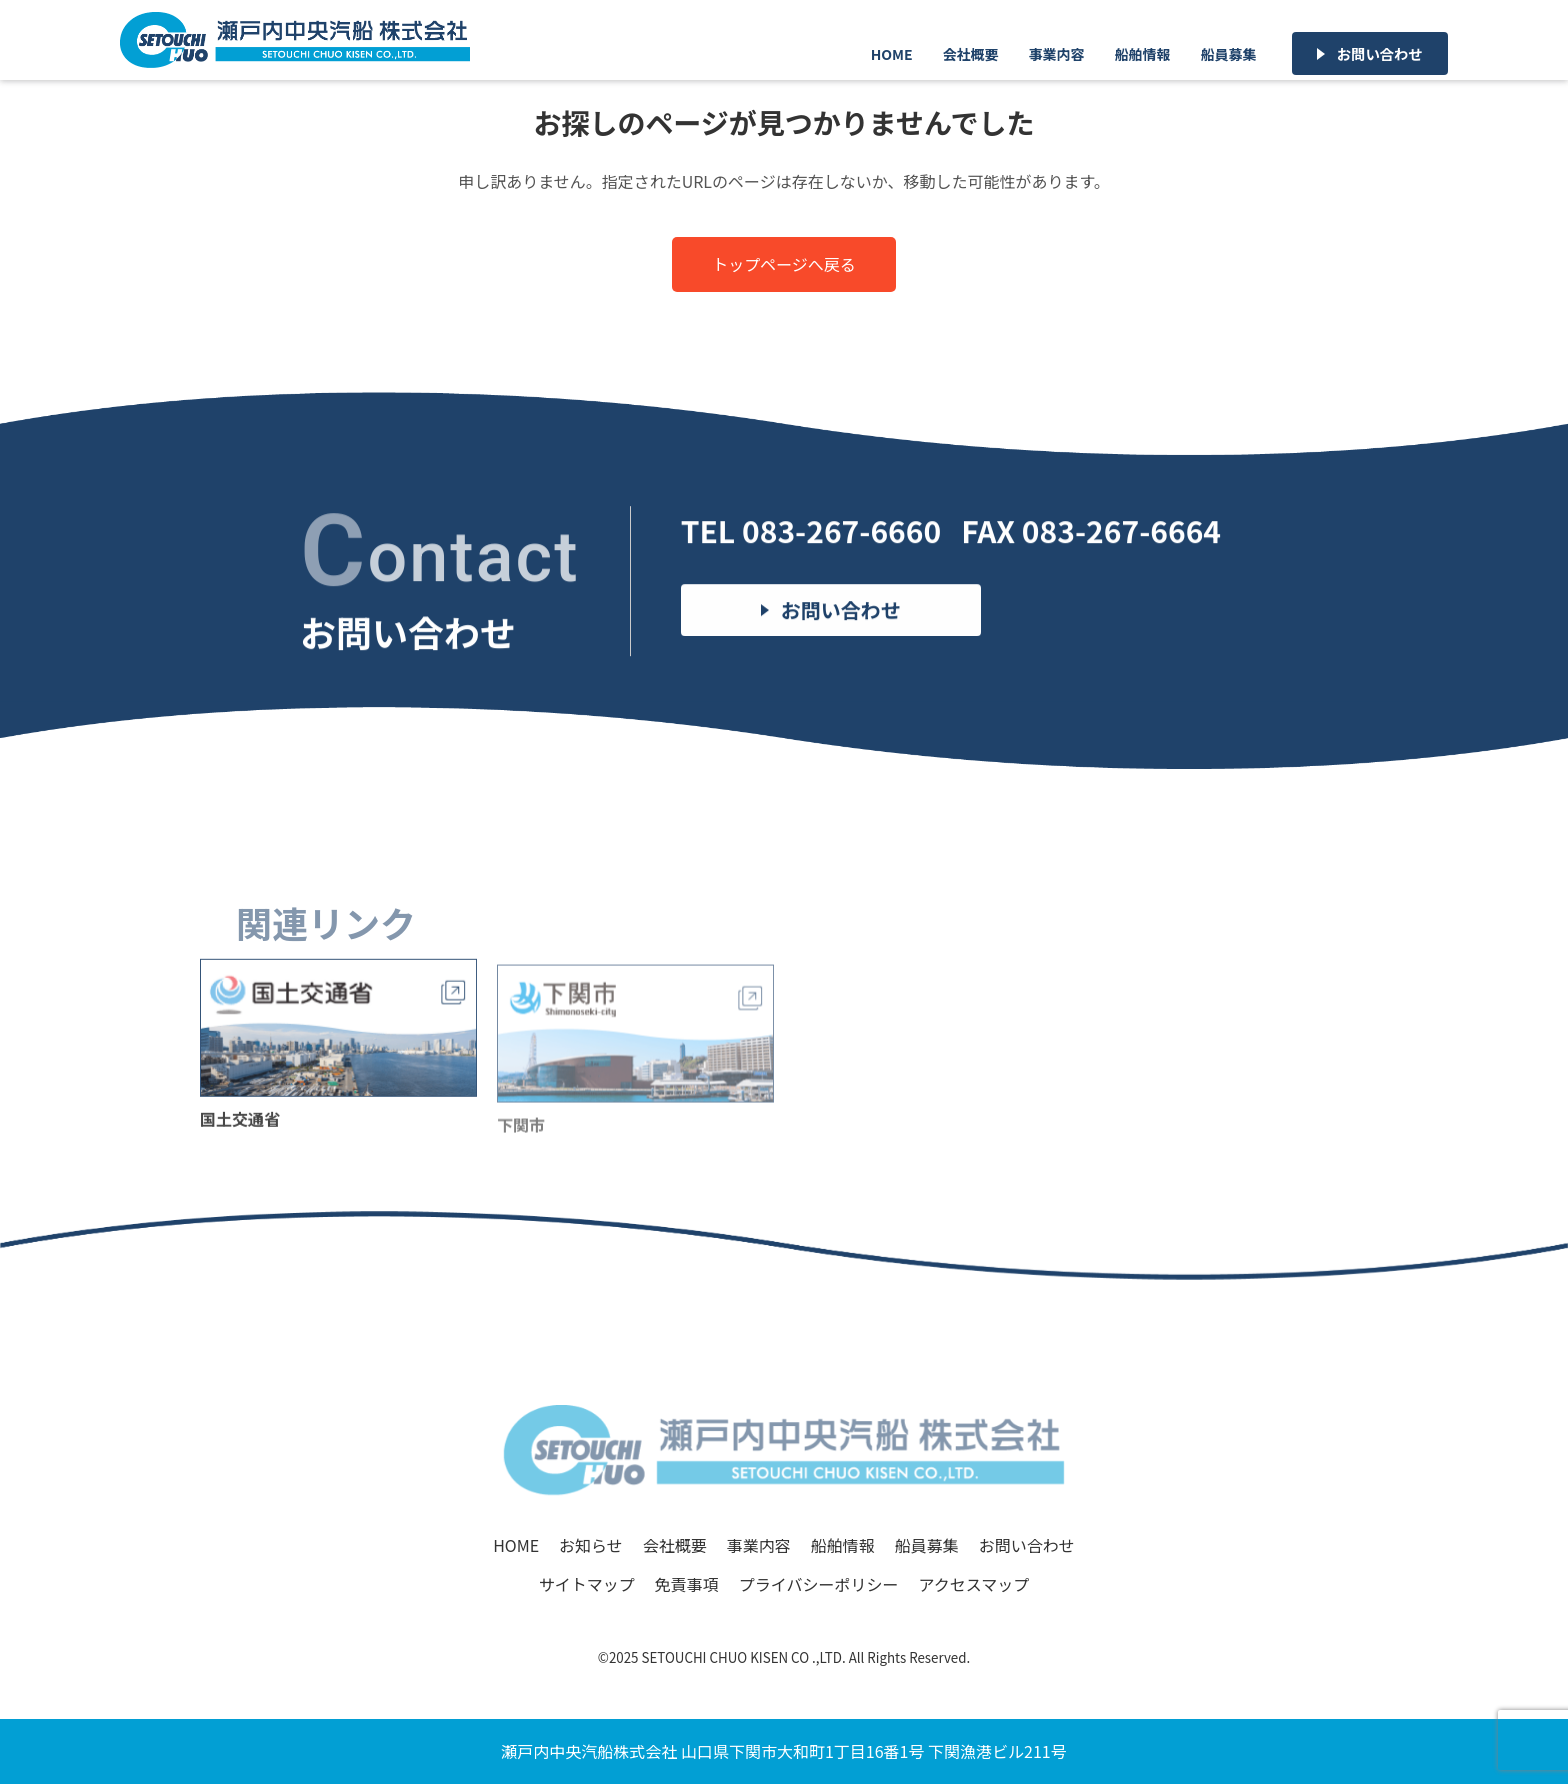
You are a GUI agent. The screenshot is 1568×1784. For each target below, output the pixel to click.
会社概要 (971, 54)
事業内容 (1057, 54)
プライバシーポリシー (819, 1584)
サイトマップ (587, 1584)
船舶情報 (1143, 54)
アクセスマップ (973, 1584)
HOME (892, 54)
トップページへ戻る (784, 264)
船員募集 (1229, 54)
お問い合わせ (1380, 53)
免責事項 (687, 1584)
